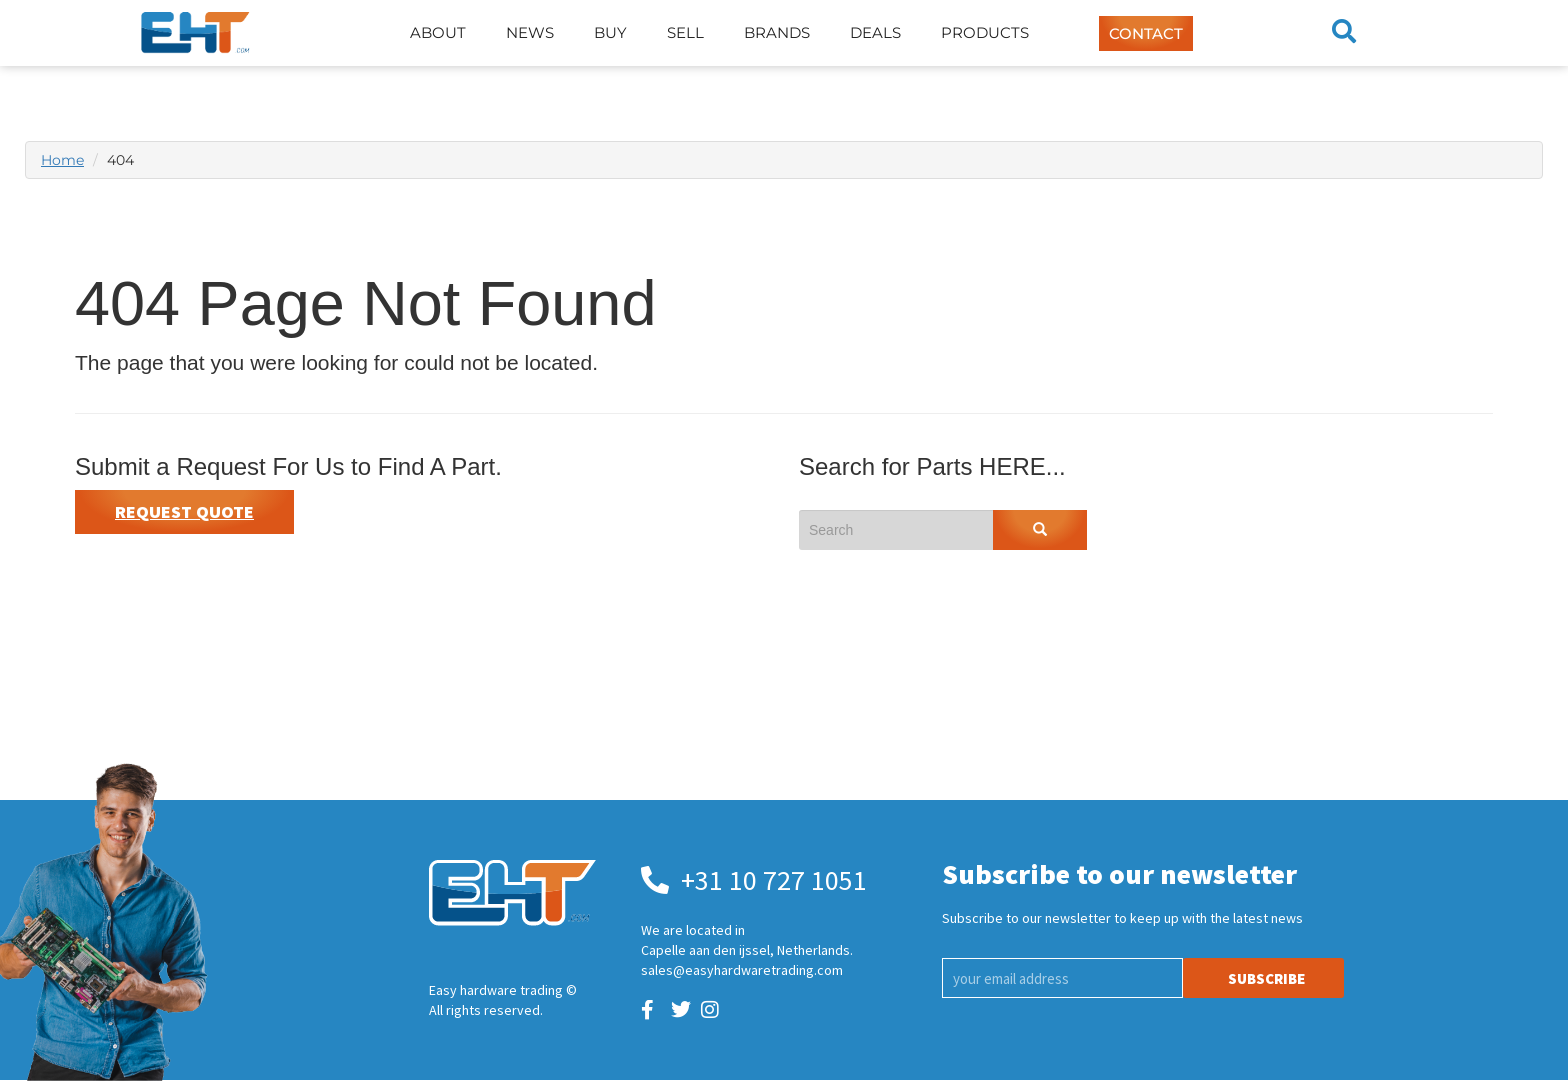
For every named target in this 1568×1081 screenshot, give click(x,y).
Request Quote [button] (184, 511)
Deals (875, 32)
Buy (610, 32)
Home (62, 160)
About (438, 32)
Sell (685, 32)
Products (985, 32)
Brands (777, 32)
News (530, 32)
